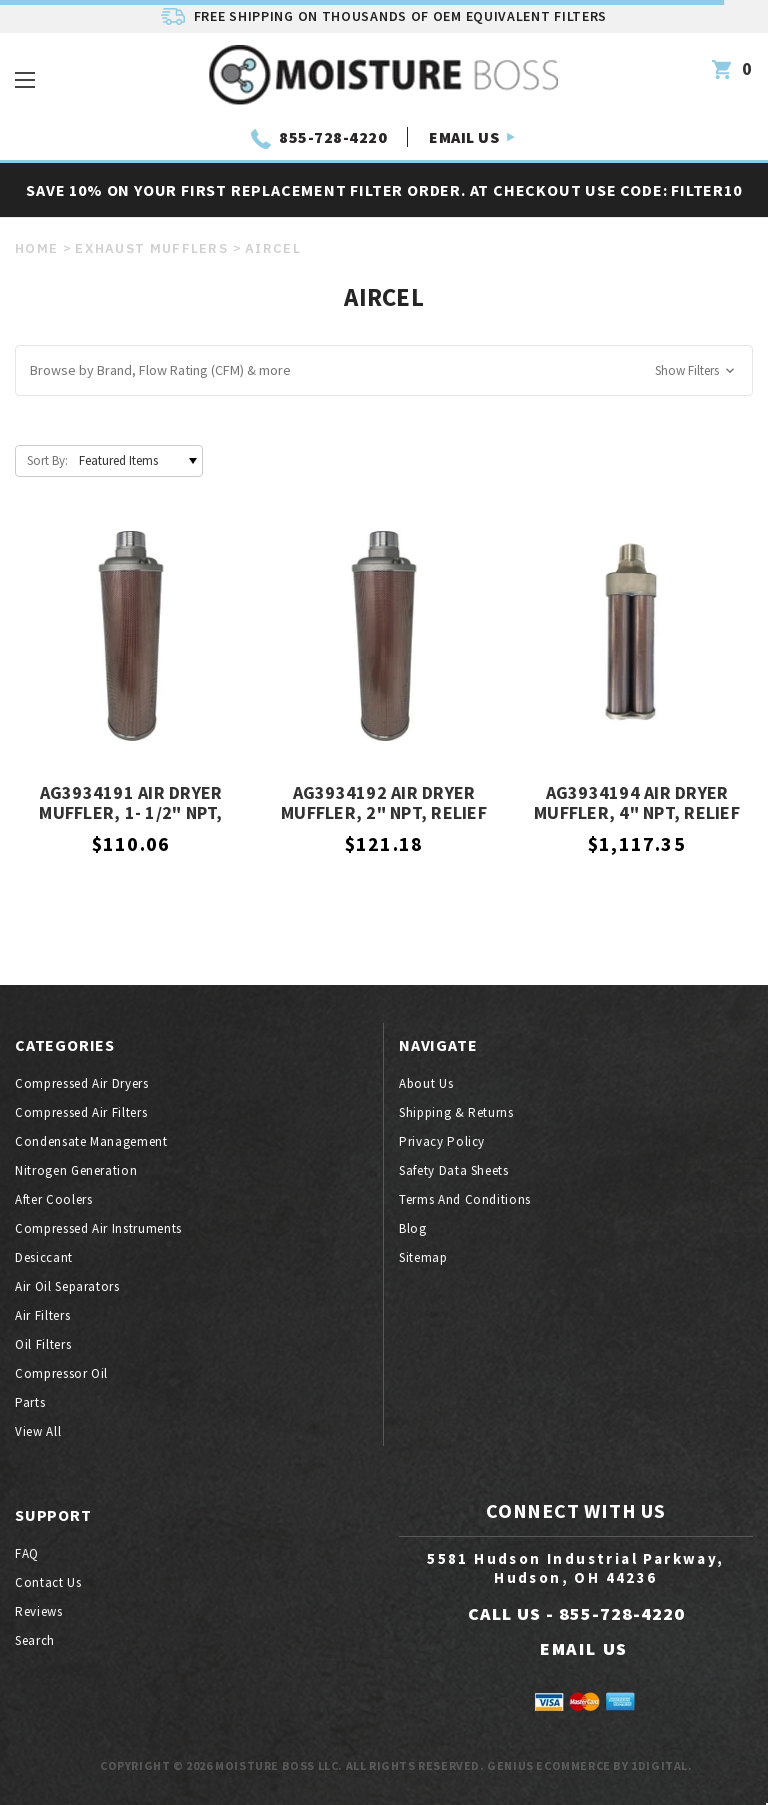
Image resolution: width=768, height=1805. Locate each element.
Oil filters (43, 1344)
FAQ (27, 1553)
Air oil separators (67, 1286)
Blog (413, 1228)
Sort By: (47, 460)
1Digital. (661, 1765)
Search (35, 1640)
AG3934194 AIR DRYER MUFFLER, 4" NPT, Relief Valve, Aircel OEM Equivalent (637, 804)
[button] (384, 370)
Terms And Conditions (465, 1199)
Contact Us (48, 1582)
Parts (30, 1402)
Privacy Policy (442, 1141)
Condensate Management (91, 1141)
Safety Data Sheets (454, 1170)
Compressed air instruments (98, 1228)
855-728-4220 (333, 137)
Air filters (42, 1315)
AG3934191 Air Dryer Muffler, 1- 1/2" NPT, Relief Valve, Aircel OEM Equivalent (131, 804)
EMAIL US (464, 137)
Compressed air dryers (82, 1083)
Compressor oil (61, 1373)
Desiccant (44, 1257)
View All (38, 1431)
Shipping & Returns (456, 1112)
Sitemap (423, 1257)
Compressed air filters (81, 1112)
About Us (426, 1083)
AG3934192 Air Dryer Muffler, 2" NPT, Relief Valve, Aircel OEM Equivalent (384, 804)
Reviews (39, 1611)
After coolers (53, 1199)
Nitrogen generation (76, 1170)
